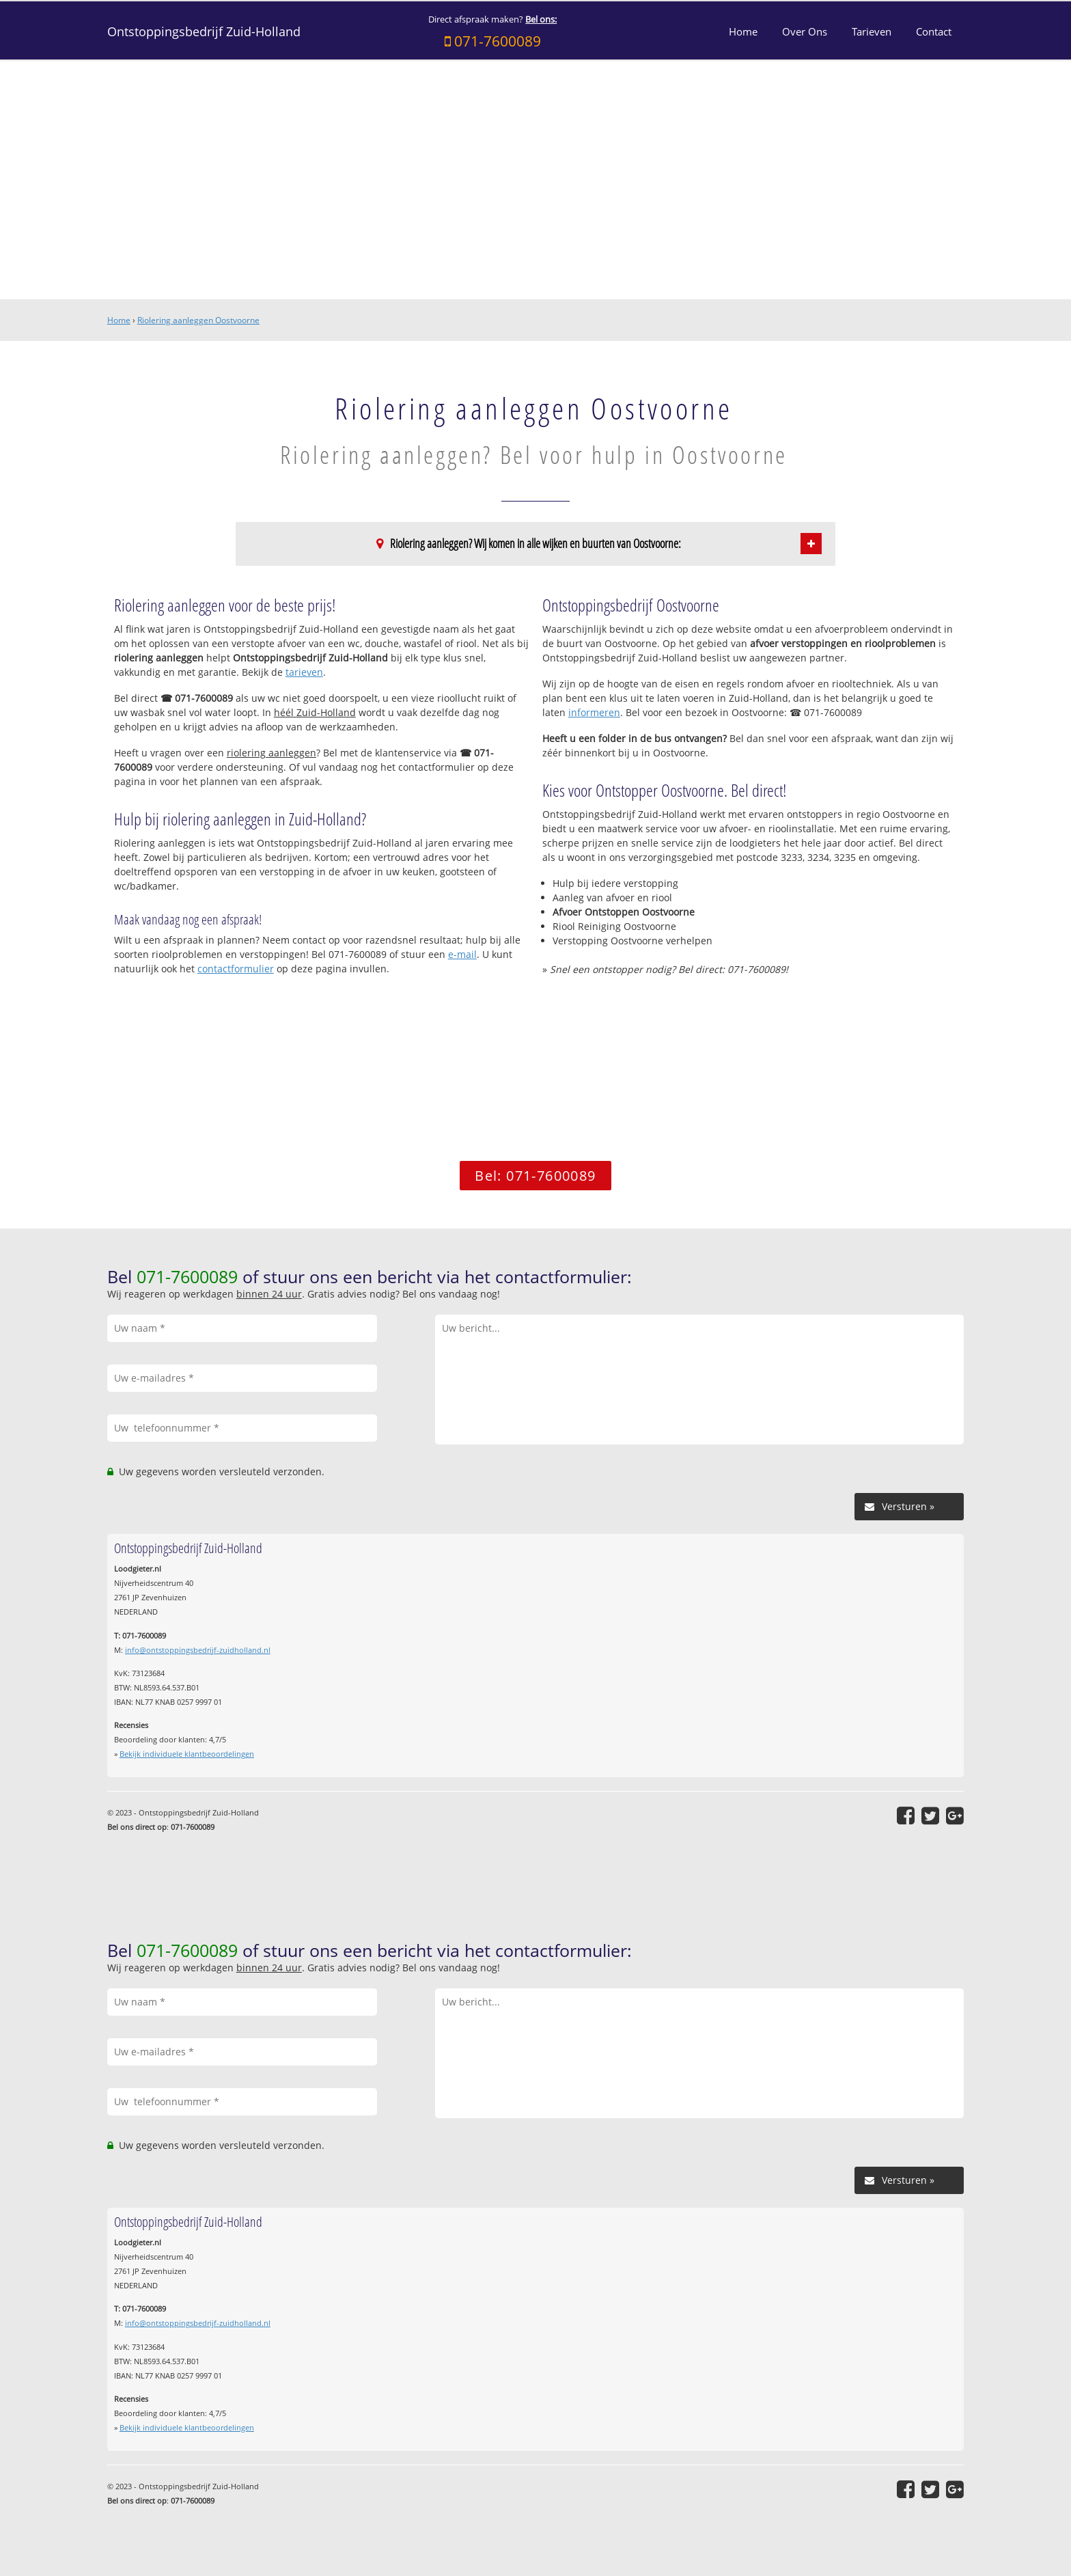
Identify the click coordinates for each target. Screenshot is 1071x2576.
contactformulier (235, 968)
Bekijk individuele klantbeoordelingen (187, 1754)
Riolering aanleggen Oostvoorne (198, 320)
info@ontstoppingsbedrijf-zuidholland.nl (197, 1650)
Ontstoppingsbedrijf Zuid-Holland (204, 31)
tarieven (304, 672)
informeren (594, 712)
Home (118, 320)
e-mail (462, 954)
